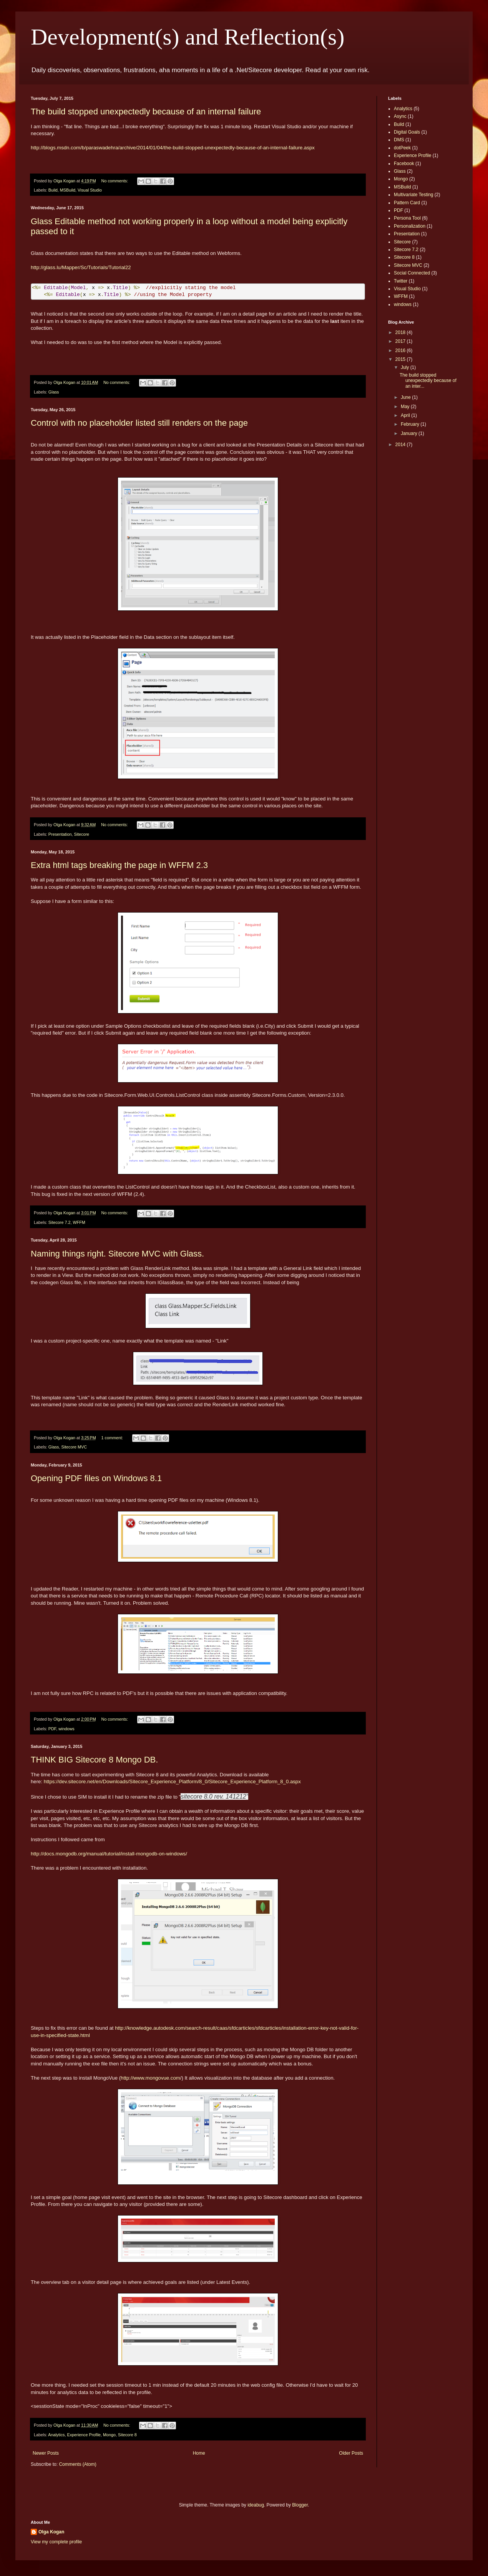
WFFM (79, 1222)
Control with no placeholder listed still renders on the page (139, 423)
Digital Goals (407, 132)
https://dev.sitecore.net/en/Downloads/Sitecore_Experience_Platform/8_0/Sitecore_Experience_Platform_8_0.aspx (172, 1781)
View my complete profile (56, 2542)
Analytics (56, 2434)
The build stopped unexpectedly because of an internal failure (146, 111)
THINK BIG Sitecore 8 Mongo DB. (94, 1759)
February (410, 424)
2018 (401, 332)
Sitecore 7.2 (59, 1222)
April (406, 415)
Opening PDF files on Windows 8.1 (96, 1478)
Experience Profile (84, 2434)
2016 (401, 350)
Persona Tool (407, 218)
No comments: (115, 181)
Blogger (300, 2505)
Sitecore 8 (127, 2434)
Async (400, 116)
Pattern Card (407, 202)
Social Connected (412, 273)
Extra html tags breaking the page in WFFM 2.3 (119, 865)
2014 (401, 444)
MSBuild (67, 190)
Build (53, 190)
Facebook (404, 163)
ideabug (255, 2505)
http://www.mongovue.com (150, 2078)
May (406, 406)
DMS (399, 139)
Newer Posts (46, 2453)
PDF (52, 1728)
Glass (53, 392)
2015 (401, 359)
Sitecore (81, 834)
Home (199, 2453)
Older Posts (351, 2453)
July (405, 367)
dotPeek (402, 147)
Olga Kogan (51, 2532)
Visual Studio (90, 190)
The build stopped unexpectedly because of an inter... (428, 380)
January (409, 433)
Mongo (109, 2434)
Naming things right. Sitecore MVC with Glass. (117, 1253)
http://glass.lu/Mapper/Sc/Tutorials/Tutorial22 (81, 267)
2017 (401, 341)
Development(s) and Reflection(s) (187, 37)
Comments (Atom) (77, 2464)
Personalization (409, 226)
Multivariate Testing (413, 194)
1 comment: (112, 1437)
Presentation (60, 834)
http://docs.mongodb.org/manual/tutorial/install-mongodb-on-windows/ (109, 1854)
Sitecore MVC (74, 1447)
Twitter (400, 281)
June (406, 397)
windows (66, 1728)
